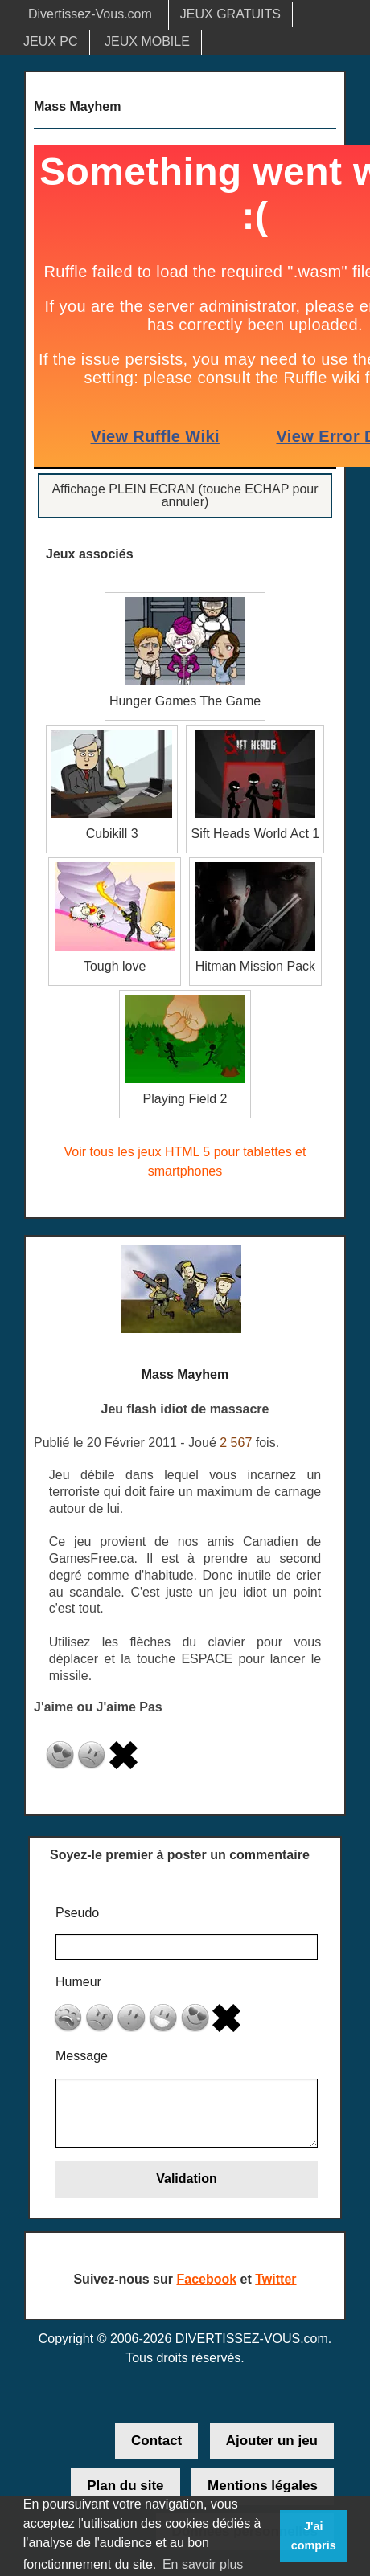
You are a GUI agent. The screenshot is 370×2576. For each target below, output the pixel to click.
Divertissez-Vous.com (90, 14)
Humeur (78, 1982)
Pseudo (77, 1913)
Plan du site (125, 2485)
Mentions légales (263, 2485)
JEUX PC (50, 41)
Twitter (275, 2279)
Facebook (206, 2279)
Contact (156, 2440)
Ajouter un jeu (272, 2440)
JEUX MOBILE (147, 41)
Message (82, 2056)
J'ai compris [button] (313, 2536)
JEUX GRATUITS (230, 14)
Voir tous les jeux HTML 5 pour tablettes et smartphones (185, 1161)
